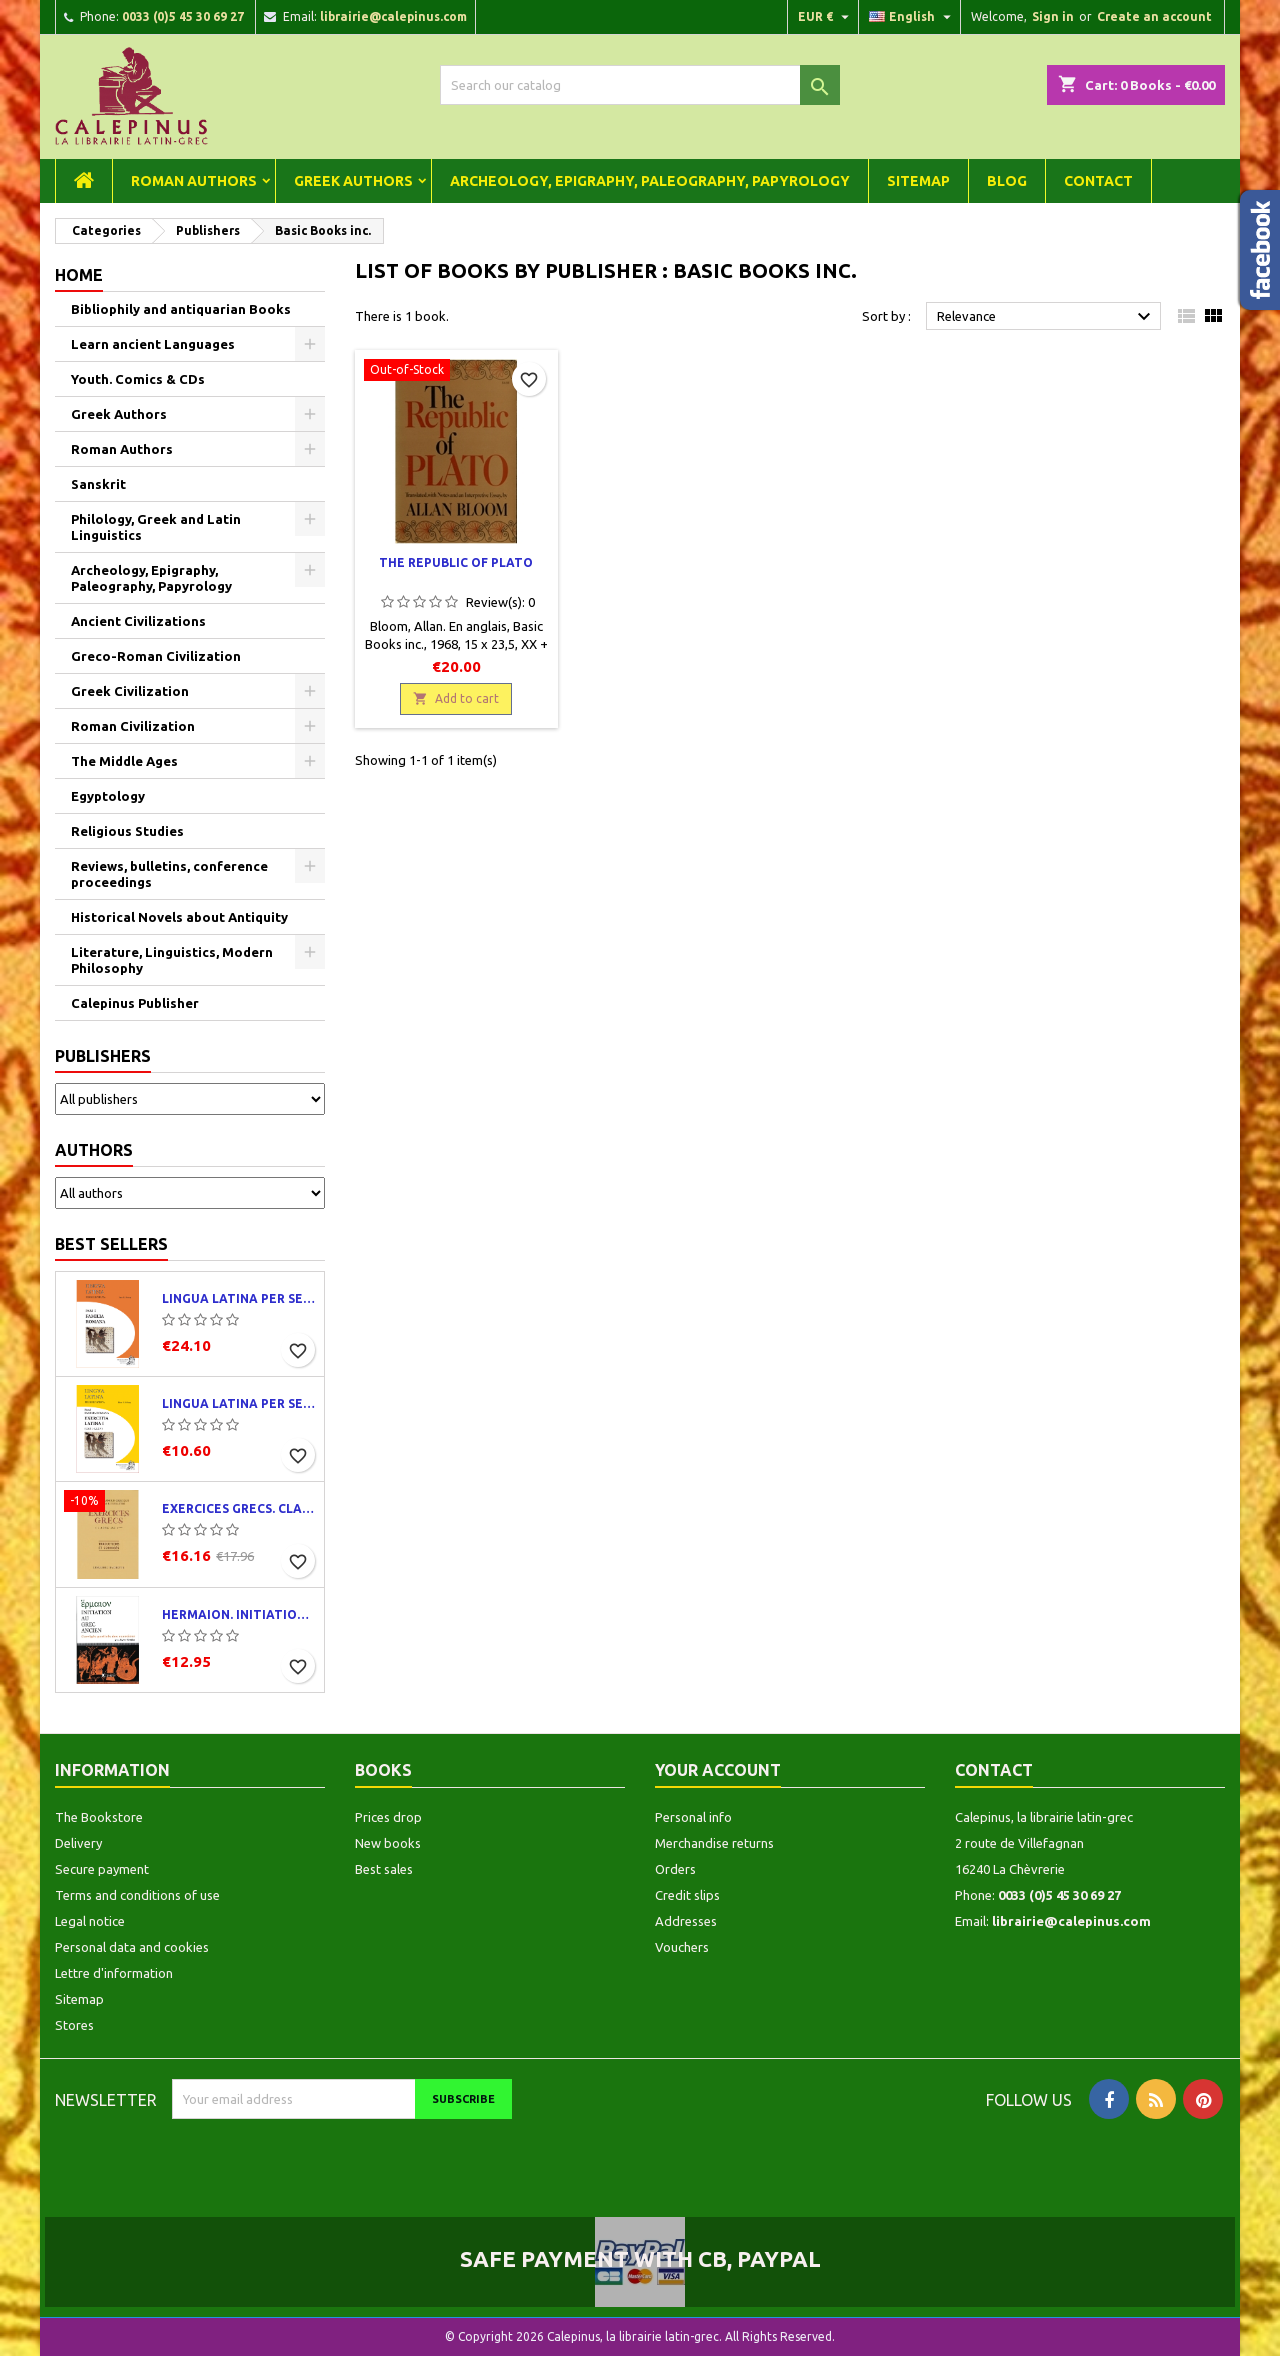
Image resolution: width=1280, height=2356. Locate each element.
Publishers (103, 1056)
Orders (675, 1869)
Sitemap (918, 181)
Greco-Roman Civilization (156, 656)
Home (79, 275)
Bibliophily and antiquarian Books (181, 309)
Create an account (1154, 16)
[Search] (640, 85)
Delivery (78, 1843)
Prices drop (388, 1817)
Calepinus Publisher (135, 1003)
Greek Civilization (130, 691)
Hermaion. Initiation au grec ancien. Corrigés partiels (239, 1614)
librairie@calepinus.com (393, 16)
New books (388, 1843)
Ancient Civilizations (138, 621)
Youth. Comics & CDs (138, 379)
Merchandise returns (714, 1843)
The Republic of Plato (456, 562)
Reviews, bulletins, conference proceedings (169, 874)
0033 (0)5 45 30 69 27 (183, 16)
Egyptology (108, 796)
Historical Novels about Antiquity (179, 917)
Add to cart (456, 698)
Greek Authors (353, 181)
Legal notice (90, 1921)
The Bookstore (99, 1817)
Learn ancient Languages (153, 344)
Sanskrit (98, 484)
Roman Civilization (133, 726)
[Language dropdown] (912, 17)
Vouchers (682, 1947)
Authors (94, 1150)
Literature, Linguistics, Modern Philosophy (172, 960)
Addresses (686, 1921)
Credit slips (687, 1895)
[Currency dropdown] (826, 17)
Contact (1098, 181)
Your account (718, 1770)
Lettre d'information (114, 1973)
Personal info (693, 1817)
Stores (74, 2025)
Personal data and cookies (132, 1947)
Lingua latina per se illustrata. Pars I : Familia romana (239, 1298)
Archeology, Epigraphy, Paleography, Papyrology (650, 181)
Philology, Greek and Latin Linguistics (156, 527)
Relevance (1046, 317)
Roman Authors (194, 181)
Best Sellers (111, 1244)
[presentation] (339, 2158)
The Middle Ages (124, 761)
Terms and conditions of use (137, 1895)
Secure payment (102, 1869)
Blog (1007, 181)
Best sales (384, 1869)
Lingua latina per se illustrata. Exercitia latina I (239, 1403)
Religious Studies (127, 831)
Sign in (1053, 16)
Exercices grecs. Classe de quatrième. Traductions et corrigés (239, 1508)
